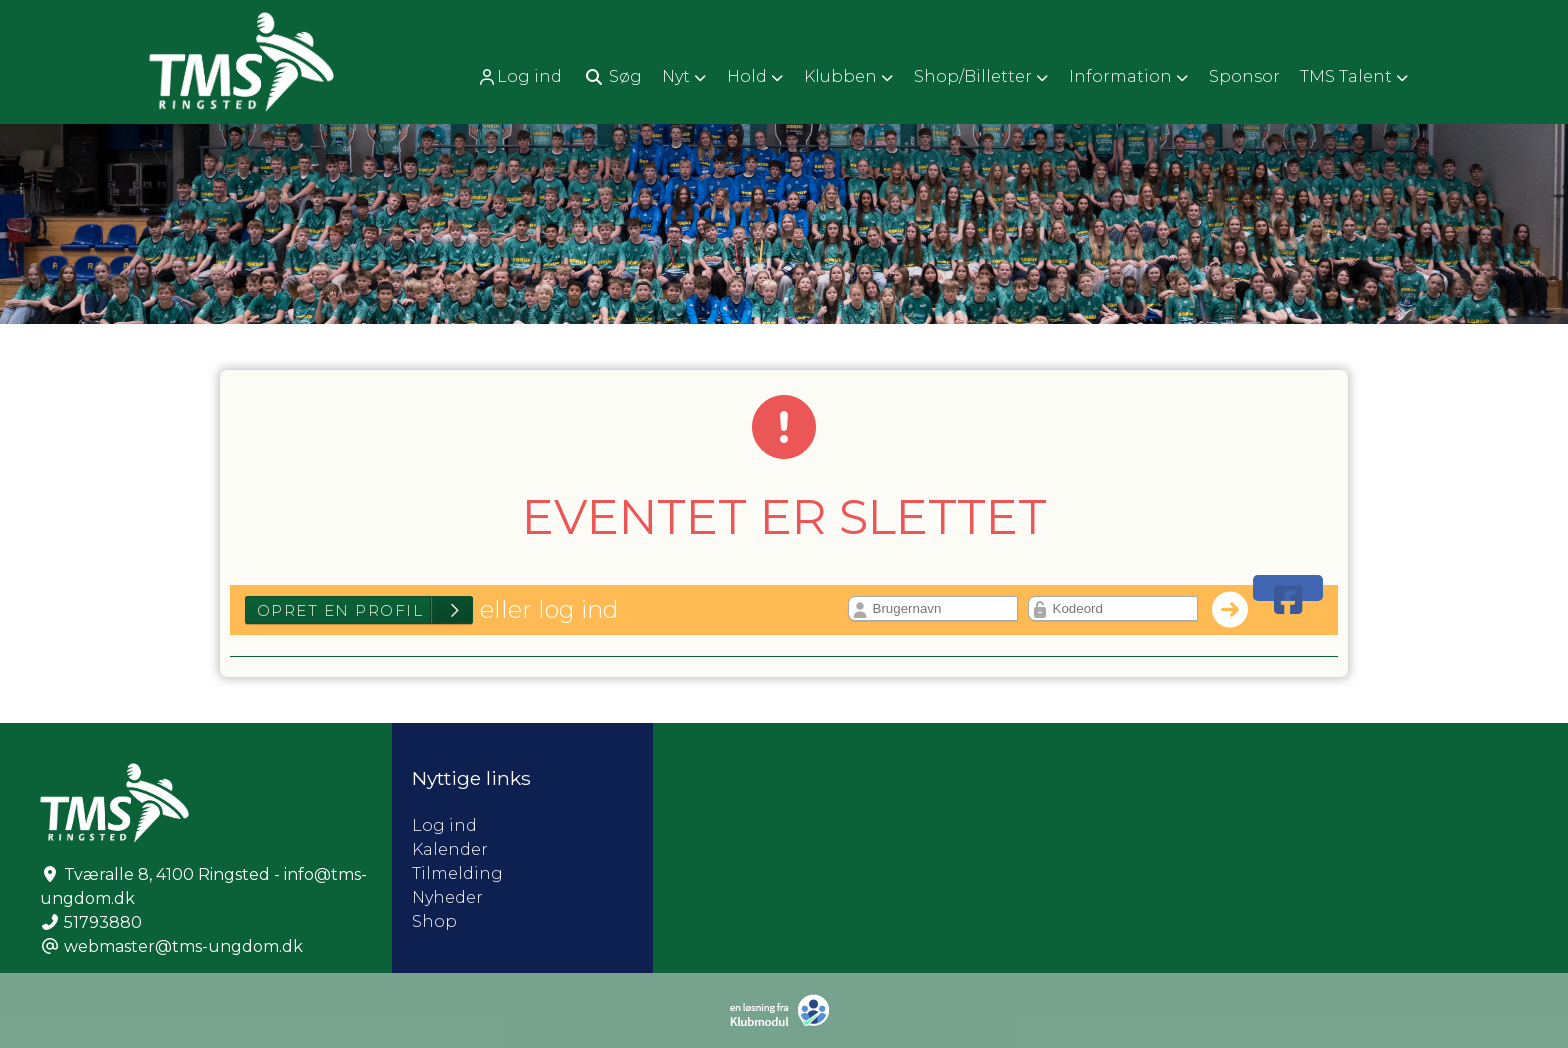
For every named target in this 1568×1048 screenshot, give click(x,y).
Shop (434, 921)
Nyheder (447, 897)
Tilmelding (457, 873)
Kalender (450, 849)
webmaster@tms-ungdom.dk (183, 946)
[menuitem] (521, 76)
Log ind (519, 77)
